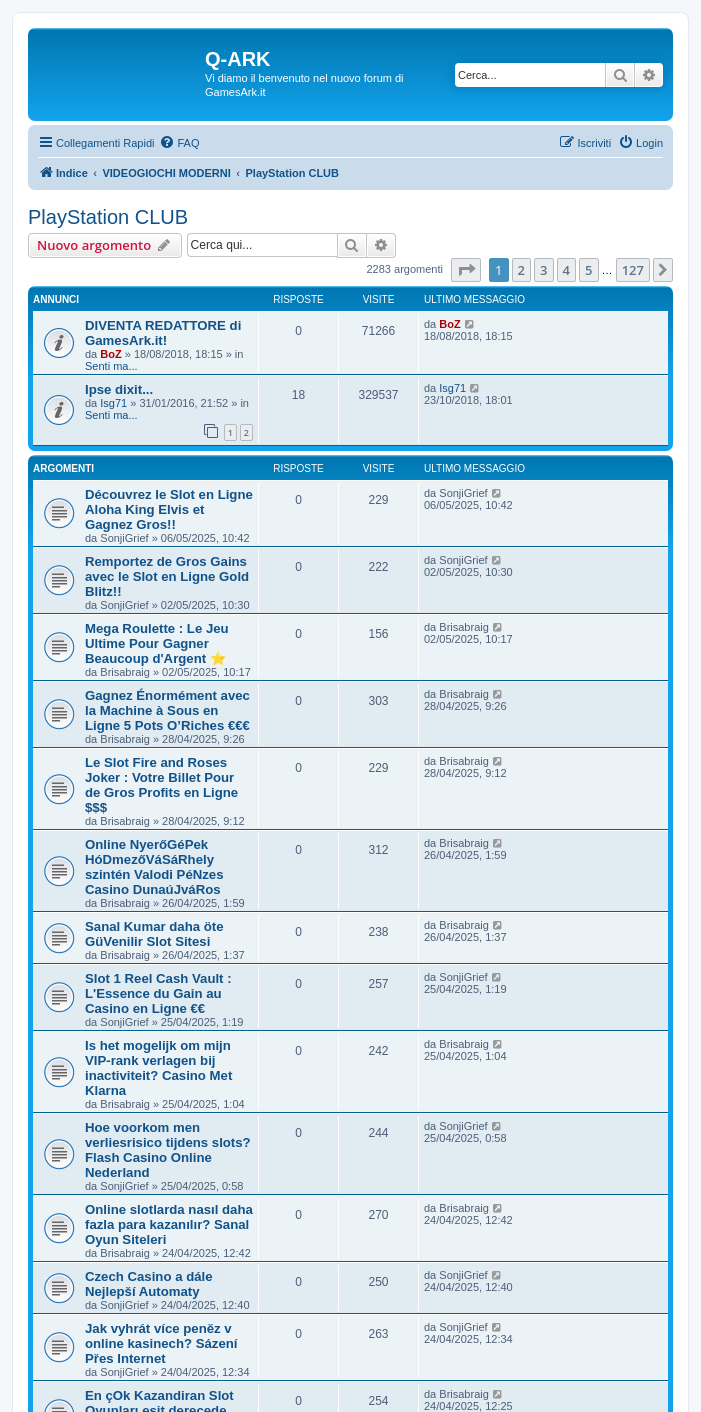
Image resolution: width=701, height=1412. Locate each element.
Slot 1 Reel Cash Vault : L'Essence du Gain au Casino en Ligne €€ (158, 993)
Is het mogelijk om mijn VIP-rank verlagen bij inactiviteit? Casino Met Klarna (158, 1068)
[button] (466, 270)
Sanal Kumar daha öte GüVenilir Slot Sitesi (154, 934)
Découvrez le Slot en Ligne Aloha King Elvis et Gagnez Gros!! (169, 509)
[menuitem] (179, 143)
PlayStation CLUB (108, 217)
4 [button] (566, 270)
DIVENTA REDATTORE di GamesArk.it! (163, 333)
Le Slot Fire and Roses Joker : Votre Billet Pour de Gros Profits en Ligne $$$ (161, 785)
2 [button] (521, 270)
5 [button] (588, 270)
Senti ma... (111, 366)
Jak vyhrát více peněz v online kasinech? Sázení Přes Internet (161, 1343)
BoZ (110, 354)
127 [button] (633, 270)
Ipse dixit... (119, 389)
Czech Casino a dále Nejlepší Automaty (149, 1284)
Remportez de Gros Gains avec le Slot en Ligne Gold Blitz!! (167, 576)
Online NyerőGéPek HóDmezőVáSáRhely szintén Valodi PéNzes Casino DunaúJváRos (154, 867)
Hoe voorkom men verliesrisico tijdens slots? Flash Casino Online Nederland (168, 1150)
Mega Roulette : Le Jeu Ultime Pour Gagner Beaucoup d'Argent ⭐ (157, 643)
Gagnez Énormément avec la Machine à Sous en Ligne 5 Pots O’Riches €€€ (167, 710)
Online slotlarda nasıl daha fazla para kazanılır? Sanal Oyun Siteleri (169, 1224)
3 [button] (543, 270)
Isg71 (113, 403)
